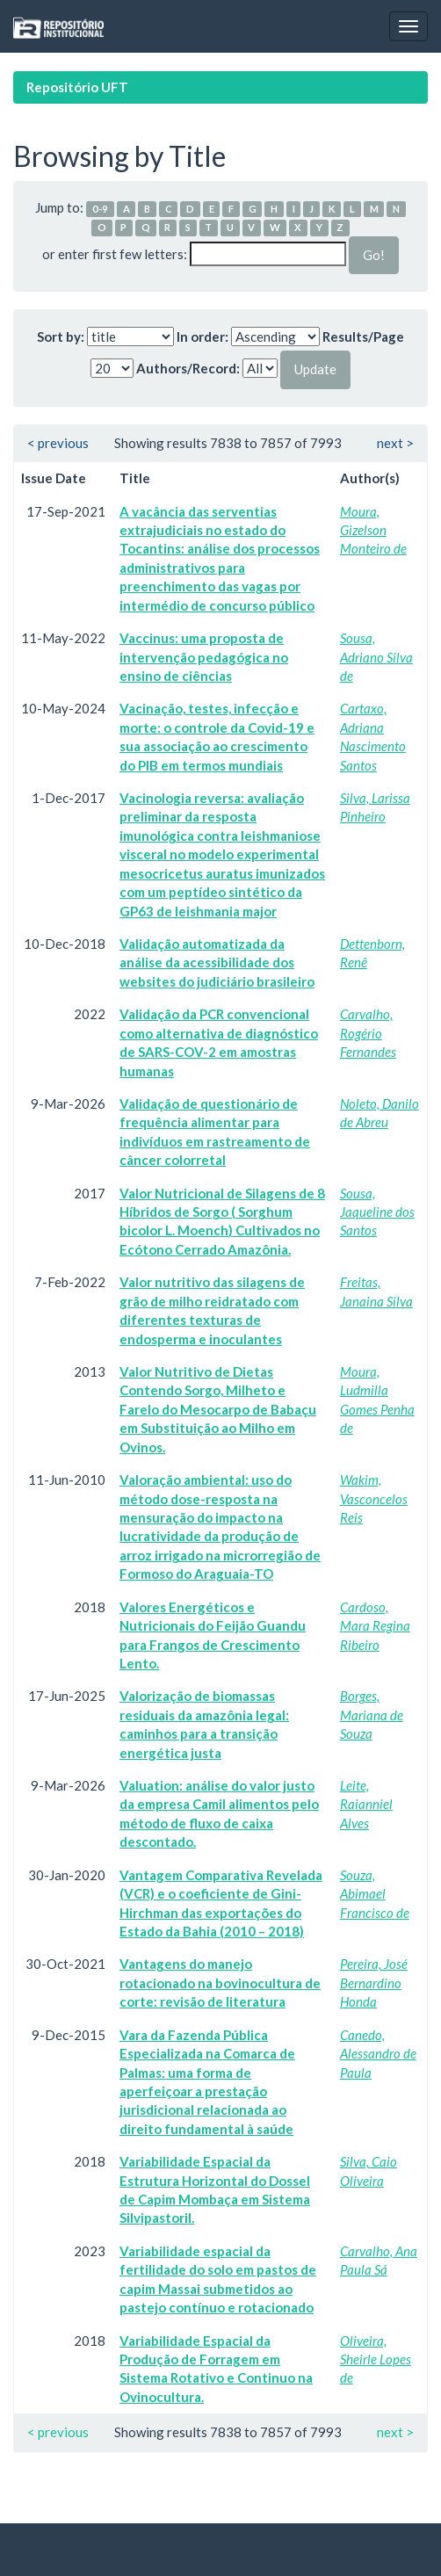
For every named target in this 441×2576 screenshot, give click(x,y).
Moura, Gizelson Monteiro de (373, 530)
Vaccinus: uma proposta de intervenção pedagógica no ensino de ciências (203, 657)
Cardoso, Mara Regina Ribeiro (375, 1626)
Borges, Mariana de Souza (371, 1714)
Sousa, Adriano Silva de (376, 657)
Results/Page (363, 336)
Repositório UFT (77, 87)
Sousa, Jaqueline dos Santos (377, 1212)
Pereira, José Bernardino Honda (374, 1982)
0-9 (100, 208)
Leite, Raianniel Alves (366, 1804)
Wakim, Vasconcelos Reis (374, 1498)
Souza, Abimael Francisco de (374, 1894)
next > (395, 443)
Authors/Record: (188, 368)
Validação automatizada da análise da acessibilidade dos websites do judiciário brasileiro (216, 962)
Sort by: (60, 336)
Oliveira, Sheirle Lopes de (375, 2359)
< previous (58, 443)
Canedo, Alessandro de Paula (378, 2053)
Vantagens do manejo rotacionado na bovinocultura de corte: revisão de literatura (220, 1982)
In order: (202, 336)
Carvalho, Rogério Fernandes (368, 1033)
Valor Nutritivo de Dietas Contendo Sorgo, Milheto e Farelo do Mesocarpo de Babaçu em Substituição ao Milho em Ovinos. (217, 1409)
